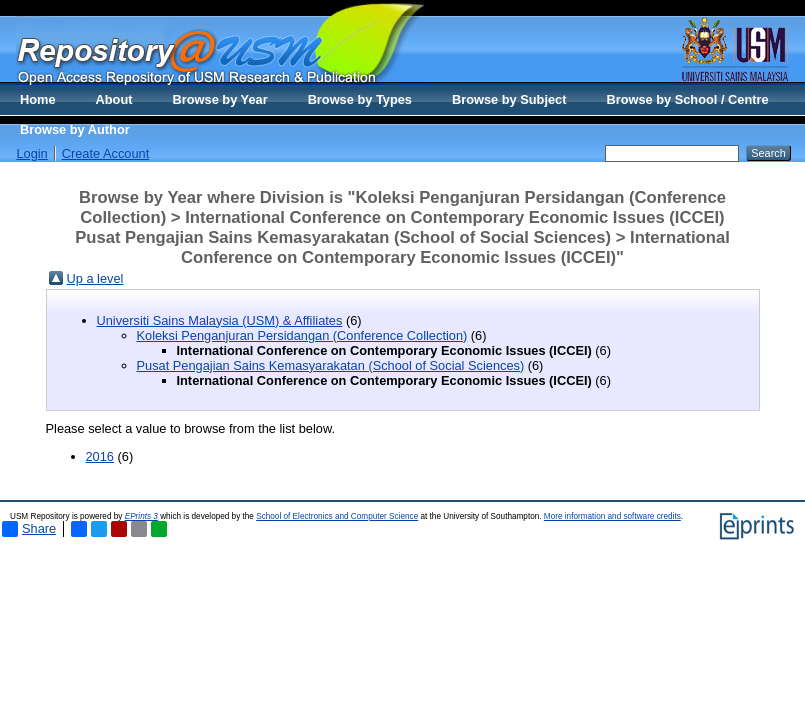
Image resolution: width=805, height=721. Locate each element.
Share (29, 529)
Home (38, 99)
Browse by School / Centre (687, 99)
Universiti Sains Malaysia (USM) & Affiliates (220, 320)
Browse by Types (360, 99)
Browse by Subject (509, 99)
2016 (100, 456)
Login (31, 153)
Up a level (95, 278)
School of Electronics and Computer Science (337, 516)
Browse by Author (75, 129)
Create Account (106, 153)
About (114, 99)
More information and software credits (612, 516)
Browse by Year (220, 99)
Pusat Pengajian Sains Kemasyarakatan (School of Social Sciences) (331, 365)
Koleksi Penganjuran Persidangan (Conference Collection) (302, 335)
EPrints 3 (141, 516)
